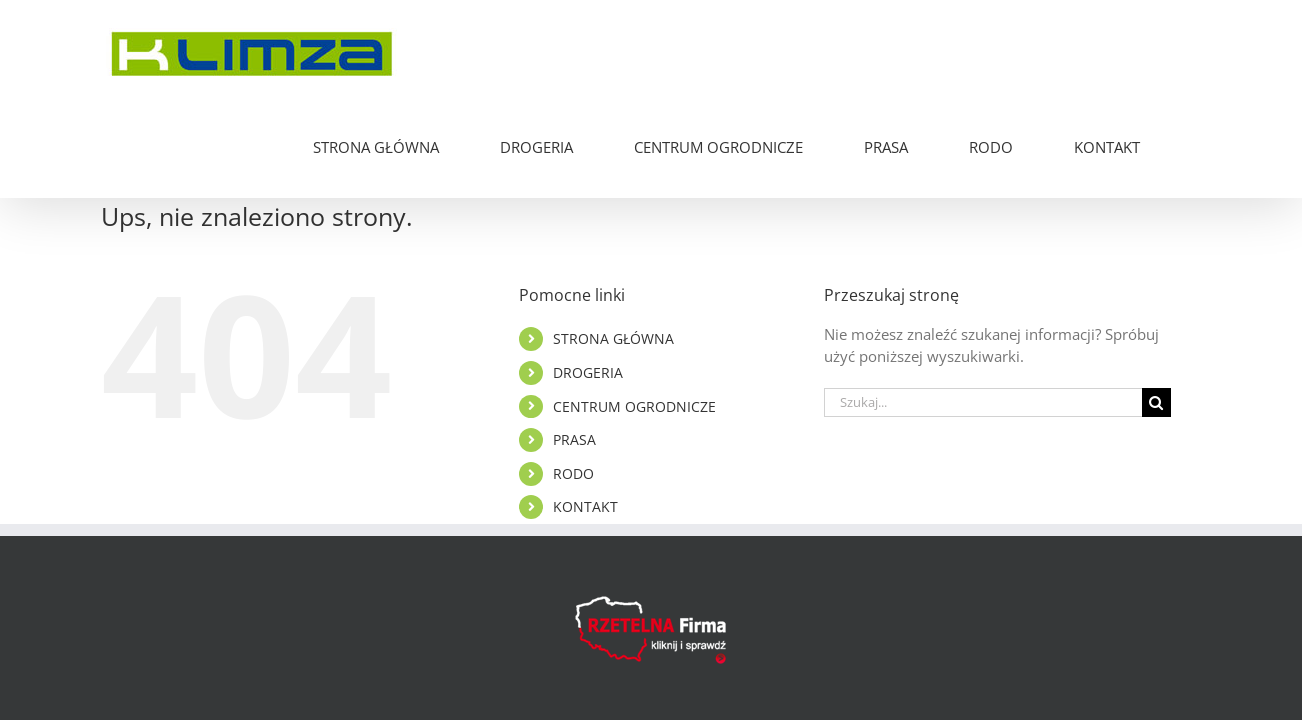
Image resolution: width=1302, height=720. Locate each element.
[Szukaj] (1156, 308)
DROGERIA (588, 278)
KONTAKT (585, 412)
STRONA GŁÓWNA (613, 244)
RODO (573, 379)
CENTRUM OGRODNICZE (634, 312)
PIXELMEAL (865, 653)
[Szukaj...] (983, 308)
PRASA (574, 345)
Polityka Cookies (693, 653)
